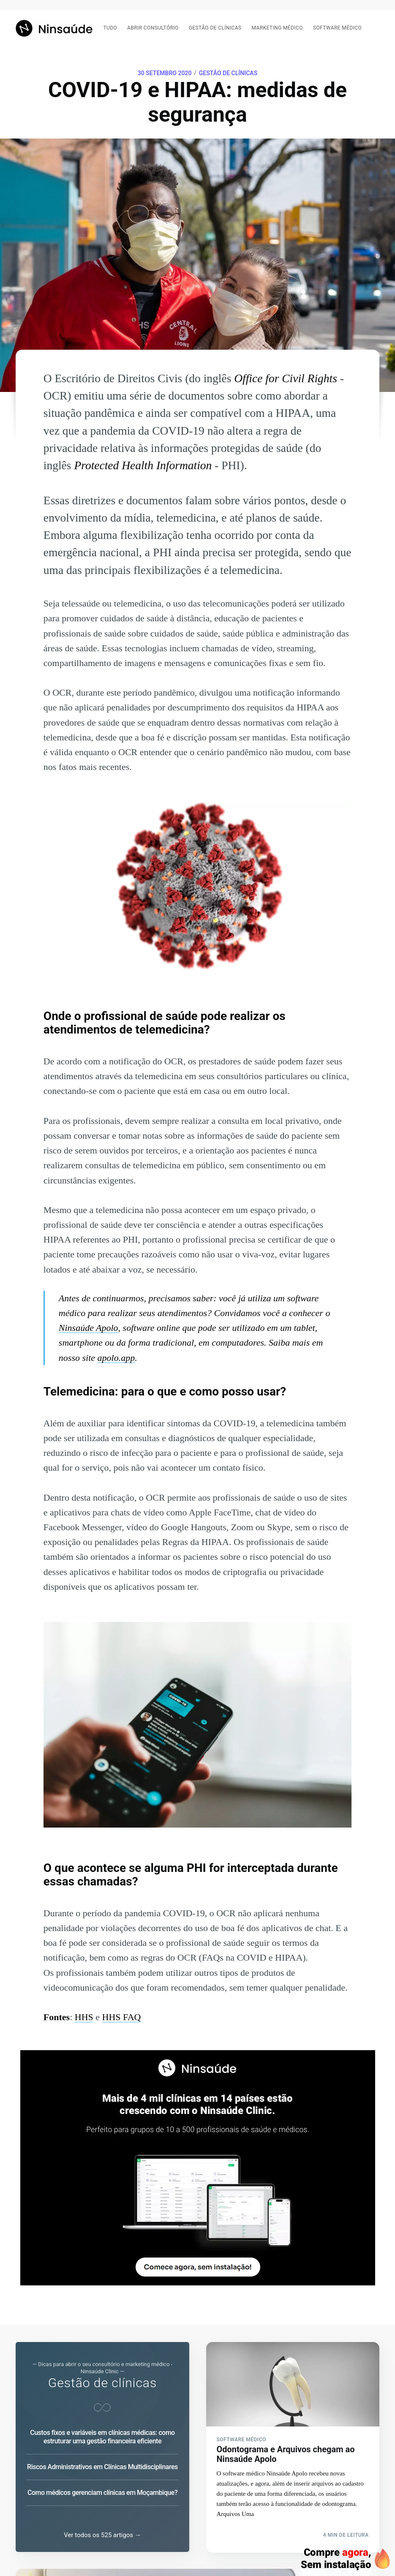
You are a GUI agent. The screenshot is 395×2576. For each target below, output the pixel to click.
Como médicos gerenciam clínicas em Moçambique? (102, 2493)
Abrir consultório (153, 28)
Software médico (337, 28)
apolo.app (116, 1357)
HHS (84, 2017)
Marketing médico (277, 28)
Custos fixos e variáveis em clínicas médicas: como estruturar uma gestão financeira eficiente (102, 2437)
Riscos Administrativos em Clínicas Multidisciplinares (102, 2467)
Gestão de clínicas (215, 28)
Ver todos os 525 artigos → (102, 2536)
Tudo (110, 28)
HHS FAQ (121, 2017)
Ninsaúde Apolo (88, 1327)
